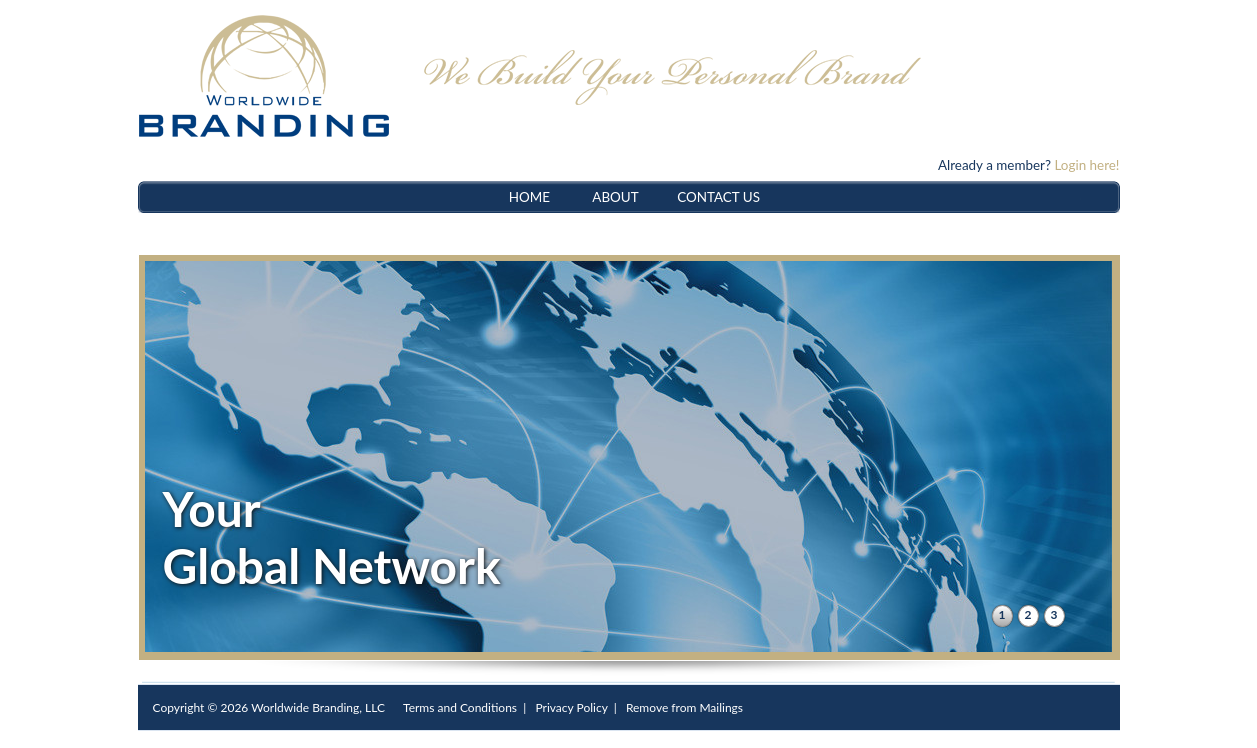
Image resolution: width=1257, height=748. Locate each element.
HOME (529, 197)
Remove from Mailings (684, 707)
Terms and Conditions (460, 707)
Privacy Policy (571, 707)
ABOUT (615, 197)
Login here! (1086, 165)
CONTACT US (718, 197)
